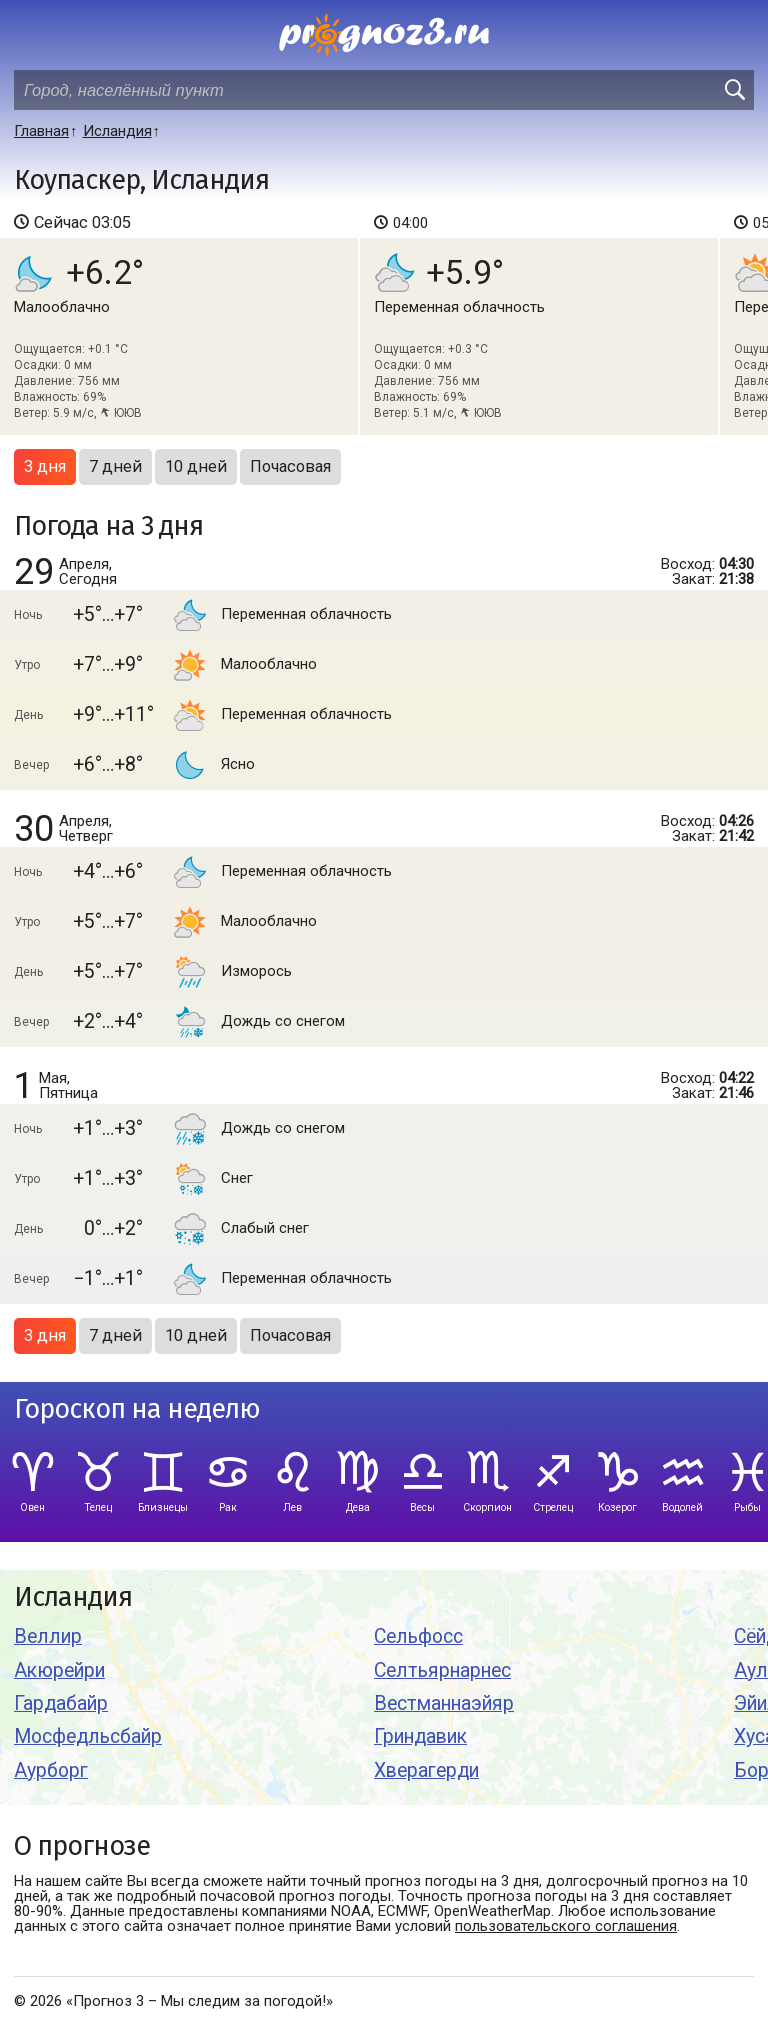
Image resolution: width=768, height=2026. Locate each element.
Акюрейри (59, 1670)
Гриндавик (420, 1736)
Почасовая (290, 466)
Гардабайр (61, 1703)
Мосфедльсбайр (88, 1736)
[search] (734, 90)
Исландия (73, 1597)
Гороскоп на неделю (137, 1409)
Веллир (48, 1636)
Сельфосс (418, 1636)
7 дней (115, 466)
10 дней (196, 466)
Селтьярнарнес (442, 1670)
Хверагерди (426, 1770)
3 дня (45, 466)
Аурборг (51, 1770)
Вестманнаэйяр (444, 1703)
